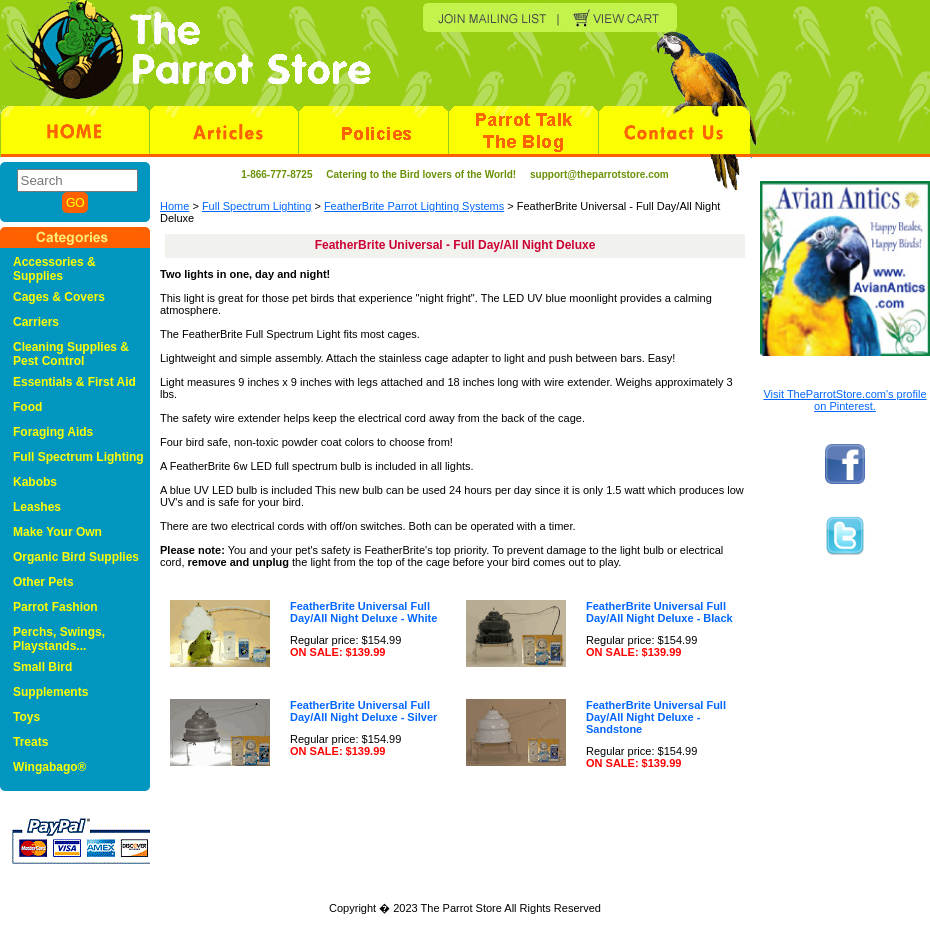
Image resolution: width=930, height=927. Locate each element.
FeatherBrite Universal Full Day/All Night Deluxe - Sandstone (656, 717)
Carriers (36, 322)
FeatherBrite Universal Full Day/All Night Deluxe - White (363, 612)
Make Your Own (57, 532)
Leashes (37, 507)
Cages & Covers (59, 297)
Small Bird (42, 667)
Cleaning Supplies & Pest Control (71, 354)
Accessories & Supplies (54, 269)
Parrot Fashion (55, 607)
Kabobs (35, 482)
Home (174, 206)
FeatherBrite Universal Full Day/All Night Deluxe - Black (659, 612)
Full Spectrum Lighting (256, 206)
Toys (26, 717)
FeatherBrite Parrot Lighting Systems (414, 206)
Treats (30, 742)
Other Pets (43, 582)
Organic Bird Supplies (76, 557)
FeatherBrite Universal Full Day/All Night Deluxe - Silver (363, 711)
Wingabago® (49, 767)
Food (27, 407)
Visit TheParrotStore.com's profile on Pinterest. (844, 400)
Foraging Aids (53, 432)
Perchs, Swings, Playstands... (59, 639)
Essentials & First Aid (74, 382)
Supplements (50, 692)
